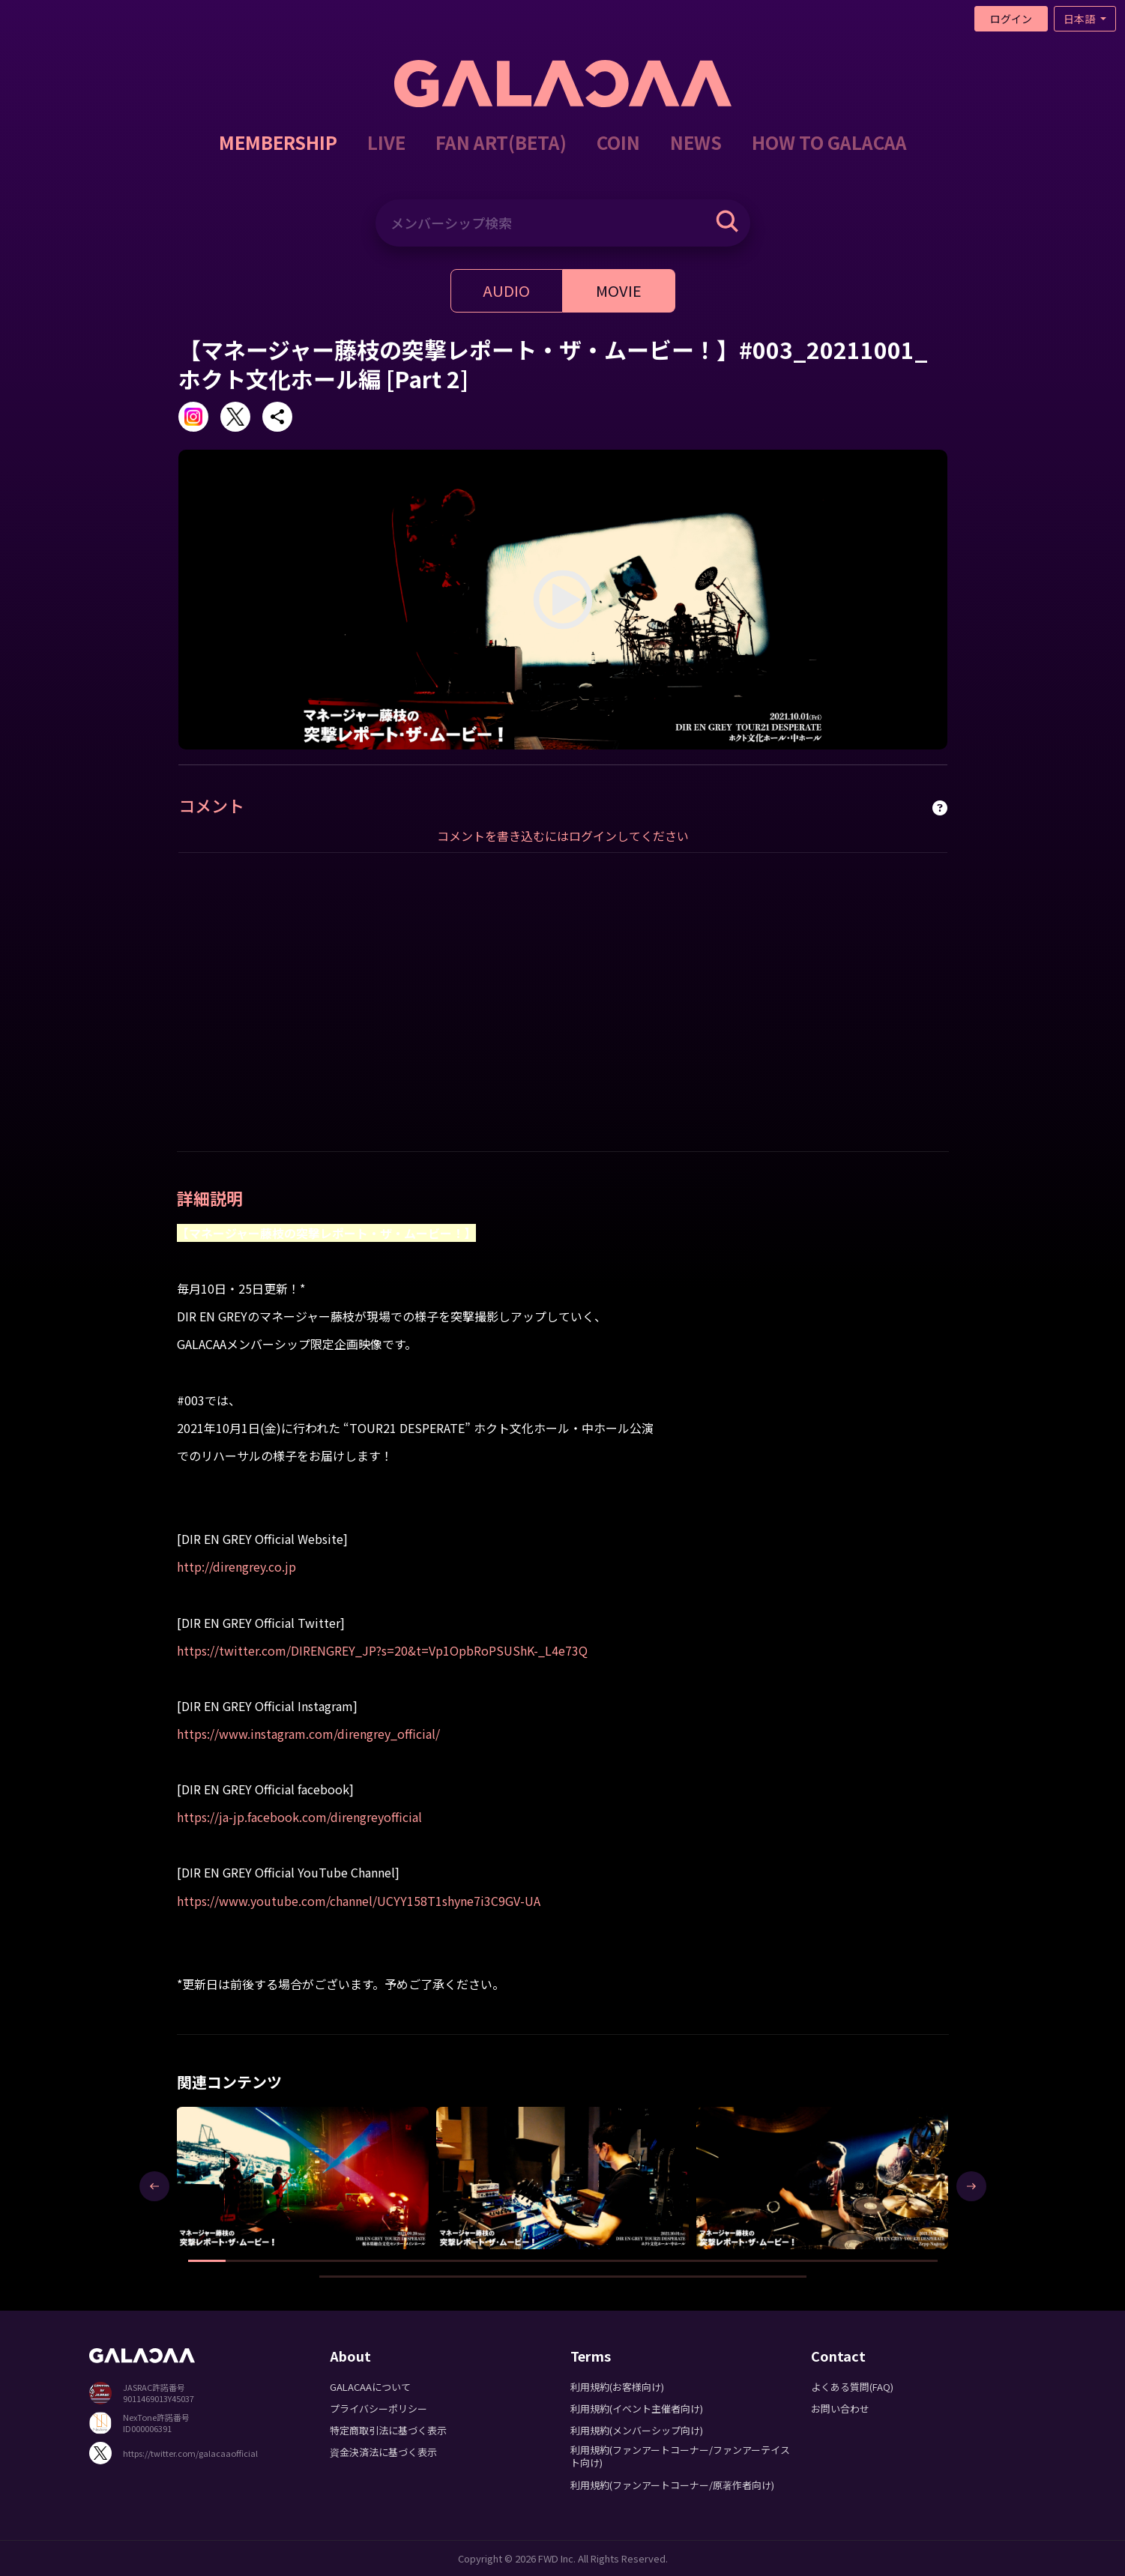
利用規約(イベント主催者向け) (636, 2408)
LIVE (386, 142)
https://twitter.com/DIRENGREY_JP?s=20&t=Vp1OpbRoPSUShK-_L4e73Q (382, 1650)
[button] (207, 2261)
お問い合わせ (840, 2408)
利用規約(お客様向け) (617, 2386)
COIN (618, 142)
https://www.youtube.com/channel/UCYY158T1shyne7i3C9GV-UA (358, 1901)
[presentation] (154, 2186)
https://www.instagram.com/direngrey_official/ (308, 1734)
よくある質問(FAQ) (852, 2386)
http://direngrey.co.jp (236, 1566)
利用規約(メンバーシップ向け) (636, 2430)
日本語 (1080, 18)
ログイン (1011, 18)
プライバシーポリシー (378, 2408)
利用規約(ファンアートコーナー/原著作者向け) (672, 2485)
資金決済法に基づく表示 (383, 2452)
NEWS (696, 142)
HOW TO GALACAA (829, 142)
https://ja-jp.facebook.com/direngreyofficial (299, 1817)
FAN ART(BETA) (501, 142)
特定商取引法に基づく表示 (388, 2430)
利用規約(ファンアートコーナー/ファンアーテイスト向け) (680, 2456)
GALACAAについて (370, 2386)
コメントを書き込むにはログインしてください (563, 836)
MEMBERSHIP (278, 142)
